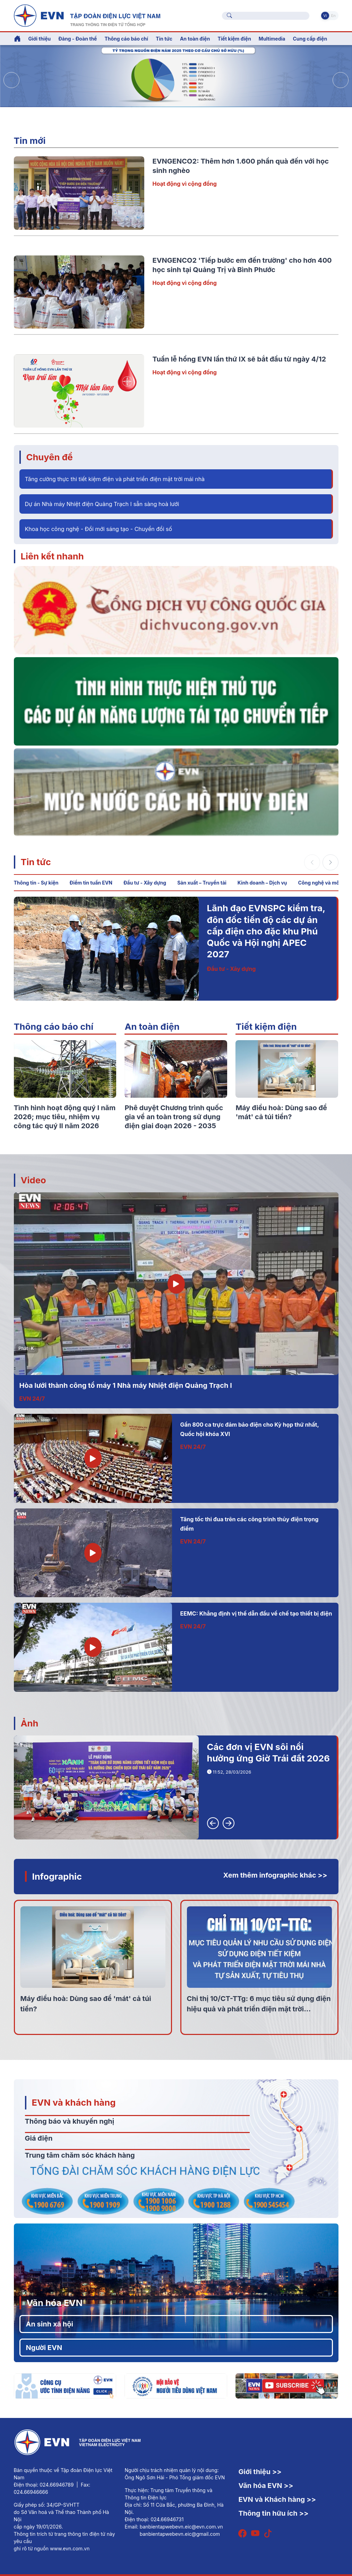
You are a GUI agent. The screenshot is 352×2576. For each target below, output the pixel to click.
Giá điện (39, 2138)
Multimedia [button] (272, 39)
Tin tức (36, 861)
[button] (341, 80)
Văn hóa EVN (55, 2302)
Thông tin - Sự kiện (36, 883)
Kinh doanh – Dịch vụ (262, 883)
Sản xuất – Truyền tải (201, 883)
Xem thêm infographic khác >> (275, 1875)
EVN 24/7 (32, 1398)
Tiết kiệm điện (266, 1026)
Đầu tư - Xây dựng (144, 883)
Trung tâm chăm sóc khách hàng (80, 2155)
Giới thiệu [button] (39, 39)
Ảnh (29, 1723)
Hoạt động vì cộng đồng (185, 183)
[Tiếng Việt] (87, 14)
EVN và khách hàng (74, 2102)
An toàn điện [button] (195, 39)
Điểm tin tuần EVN (91, 883)
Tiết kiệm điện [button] (234, 39)
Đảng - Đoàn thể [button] (77, 39)
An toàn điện (152, 1026)
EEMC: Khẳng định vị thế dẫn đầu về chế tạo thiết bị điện (256, 1613)
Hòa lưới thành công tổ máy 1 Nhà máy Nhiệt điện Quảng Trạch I (125, 1385)
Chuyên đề (49, 457)
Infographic (57, 1876)
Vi (325, 15)
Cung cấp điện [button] (310, 39)
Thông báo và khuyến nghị (69, 2121)
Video (33, 1180)
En (333, 15)
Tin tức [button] (164, 39)
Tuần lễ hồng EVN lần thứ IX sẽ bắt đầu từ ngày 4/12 (239, 359)
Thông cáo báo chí (126, 39)
